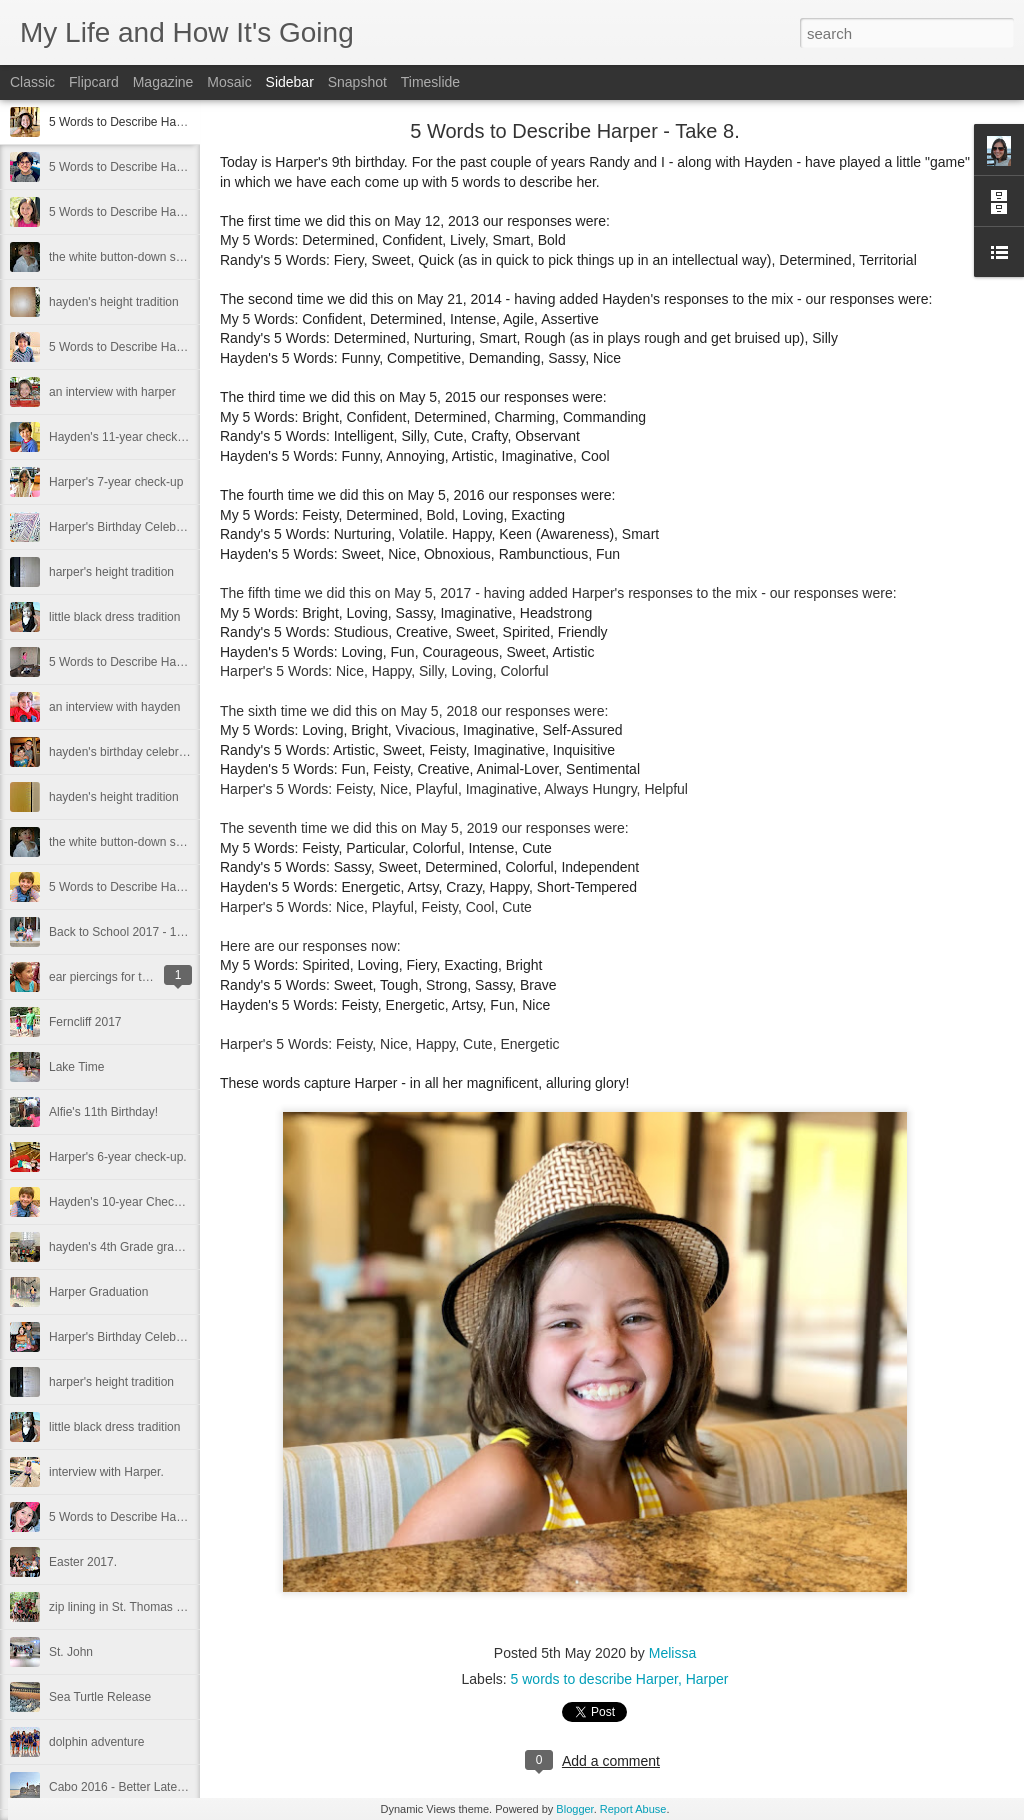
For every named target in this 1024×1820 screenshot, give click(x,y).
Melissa (672, 1653)
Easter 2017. (83, 1562)
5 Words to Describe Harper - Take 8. (148, 122)
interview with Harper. (106, 1472)
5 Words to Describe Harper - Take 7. (148, 212)
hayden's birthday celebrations (130, 752)
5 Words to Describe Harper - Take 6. (148, 662)
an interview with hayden (114, 707)
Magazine (163, 82)
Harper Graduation (98, 1292)
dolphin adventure (96, 1742)
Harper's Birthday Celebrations (130, 527)
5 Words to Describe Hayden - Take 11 (152, 887)
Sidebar (290, 82)
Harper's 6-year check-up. (118, 1157)
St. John (71, 1652)
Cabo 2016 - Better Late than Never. (145, 1787)
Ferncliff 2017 (85, 1022)
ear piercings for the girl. (113, 977)
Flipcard (94, 82)
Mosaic (229, 82)
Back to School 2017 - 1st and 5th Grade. (159, 932)
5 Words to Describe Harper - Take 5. (148, 1517)
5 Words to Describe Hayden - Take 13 (152, 167)
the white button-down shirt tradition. (145, 842)
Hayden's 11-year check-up (122, 437)
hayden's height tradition (114, 302)
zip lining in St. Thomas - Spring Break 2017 (166, 1607)
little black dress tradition (114, 617)
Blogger (574, 1809)
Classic (32, 82)
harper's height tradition (111, 572)
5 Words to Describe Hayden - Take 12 (152, 347)
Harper (707, 1679)
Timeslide (430, 82)
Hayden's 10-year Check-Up (124, 1202)
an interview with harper (112, 392)
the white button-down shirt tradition (143, 257)
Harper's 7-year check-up (116, 482)
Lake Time (76, 1067)
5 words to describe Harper (594, 1679)
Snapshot (357, 82)
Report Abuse (633, 1809)
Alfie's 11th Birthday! (103, 1112)
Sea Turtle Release (100, 1697)
